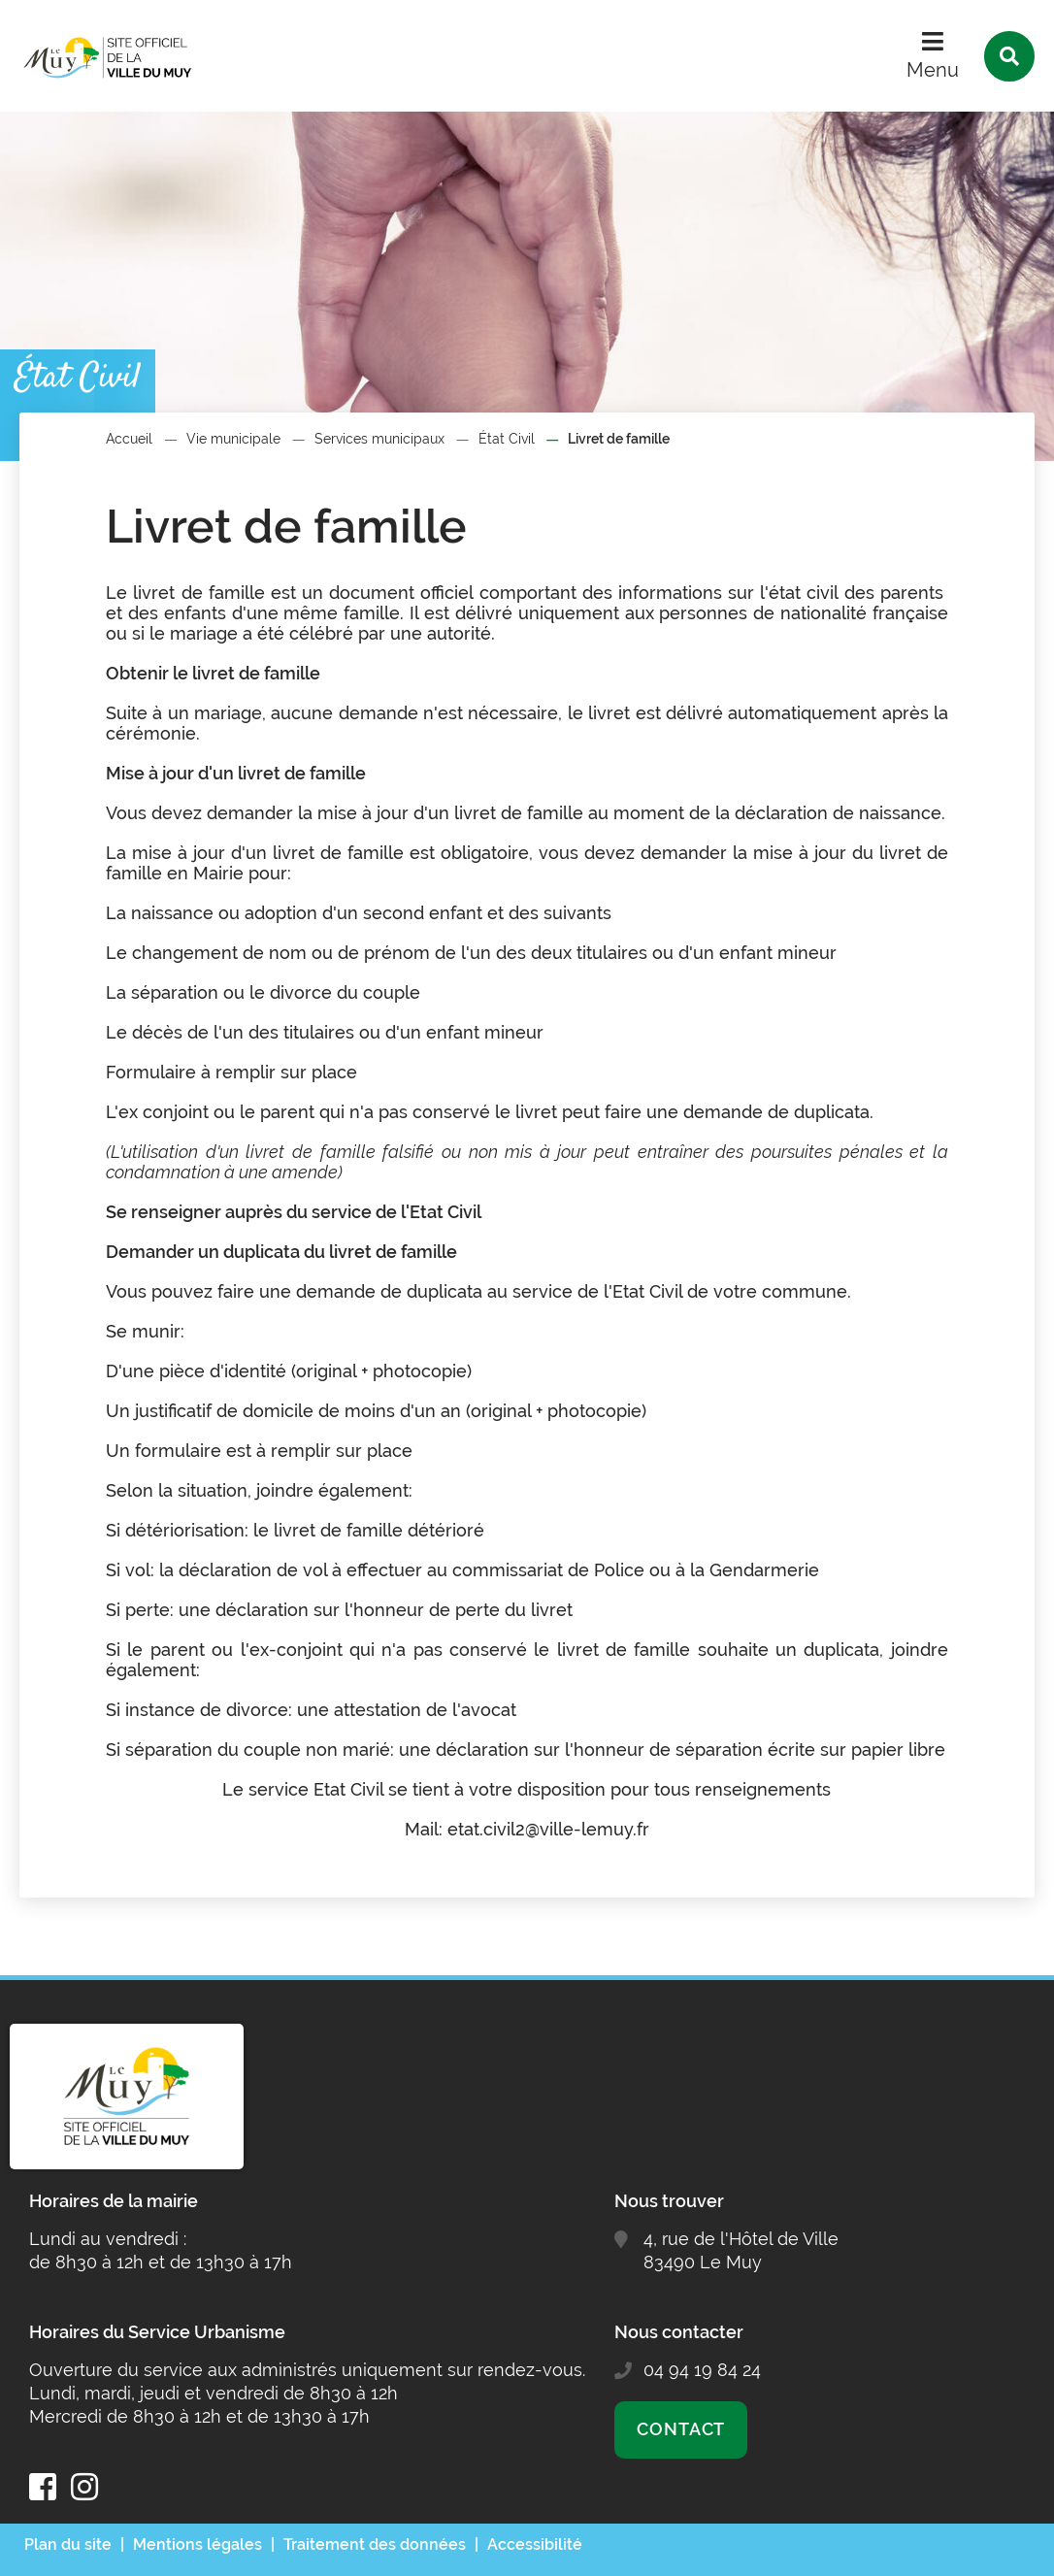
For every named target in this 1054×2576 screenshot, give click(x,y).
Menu (932, 70)
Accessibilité (534, 2544)
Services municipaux (379, 438)
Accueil (129, 438)
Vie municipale (233, 438)
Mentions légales (197, 2544)
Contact (681, 2429)
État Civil (506, 438)
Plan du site (68, 2544)
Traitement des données (374, 2544)
